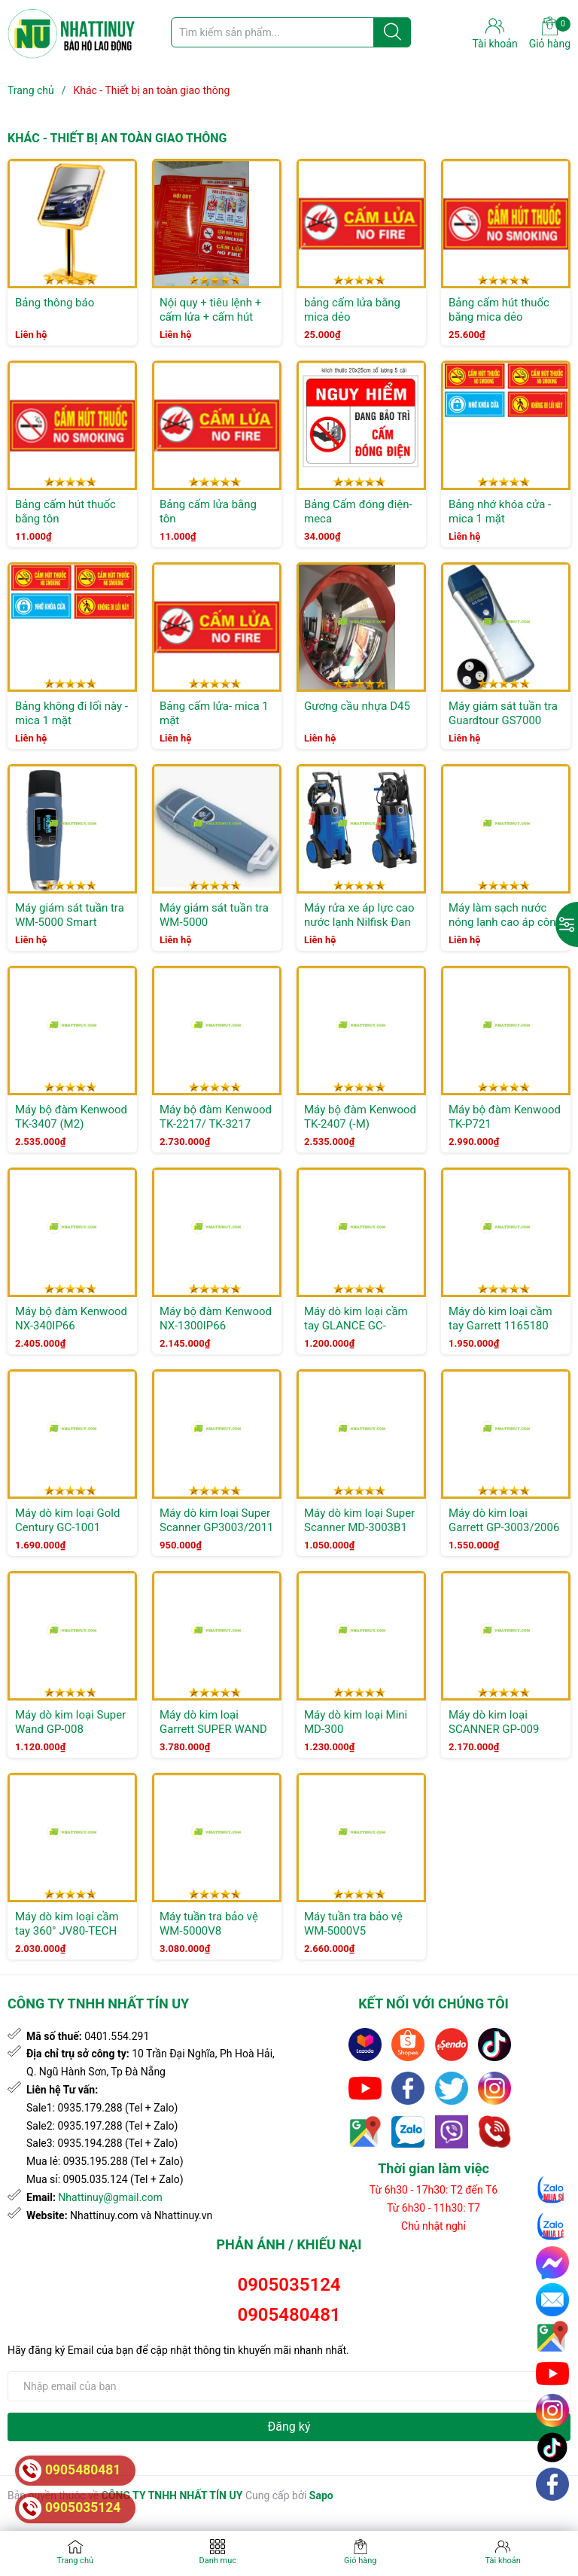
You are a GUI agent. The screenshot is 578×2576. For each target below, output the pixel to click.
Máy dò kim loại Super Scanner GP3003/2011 (217, 1520)
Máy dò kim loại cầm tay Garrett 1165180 (500, 1319)
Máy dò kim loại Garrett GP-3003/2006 (504, 1520)
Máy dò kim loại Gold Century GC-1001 (67, 1520)
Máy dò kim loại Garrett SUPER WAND (213, 1722)
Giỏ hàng (549, 33)
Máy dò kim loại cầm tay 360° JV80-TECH (67, 1924)
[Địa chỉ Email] (289, 2386)
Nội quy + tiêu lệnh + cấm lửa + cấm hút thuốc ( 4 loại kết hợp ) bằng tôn (216, 325)
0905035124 (288, 2284)
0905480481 (288, 2314)
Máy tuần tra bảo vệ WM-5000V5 (353, 1924)
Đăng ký (289, 2426)
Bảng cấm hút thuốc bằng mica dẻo (499, 310)
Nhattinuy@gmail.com (110, 2197)
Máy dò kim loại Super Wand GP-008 (70, 1722)
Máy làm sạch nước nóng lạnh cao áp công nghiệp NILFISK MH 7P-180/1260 (505, 930)
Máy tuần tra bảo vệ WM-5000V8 (209, 1924)
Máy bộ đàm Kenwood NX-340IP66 (71, 1319)
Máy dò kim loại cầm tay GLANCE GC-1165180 (356, 1326)
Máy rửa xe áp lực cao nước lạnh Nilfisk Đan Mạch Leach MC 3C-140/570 (359, 930)
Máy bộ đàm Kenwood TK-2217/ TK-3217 (216, 1117)
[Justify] (392, 32)
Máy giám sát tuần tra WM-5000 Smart (69, 915)
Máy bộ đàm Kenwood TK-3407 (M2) (71, 1117)
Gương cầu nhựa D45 (357, 706)
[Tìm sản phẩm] (291, 32)
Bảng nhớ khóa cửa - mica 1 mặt (500, 512)
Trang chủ (74, 2560)
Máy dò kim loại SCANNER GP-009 (494, 1722)
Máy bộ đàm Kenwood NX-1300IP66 (216, 1319)
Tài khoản (503, 2560)
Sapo (321, 2495)
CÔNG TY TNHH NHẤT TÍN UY (172, 2495)
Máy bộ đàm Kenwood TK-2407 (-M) (360, 1117)
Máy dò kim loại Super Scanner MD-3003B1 (359, 1520)
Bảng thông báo (54, 302)
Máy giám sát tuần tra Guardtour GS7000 (503, 713)
